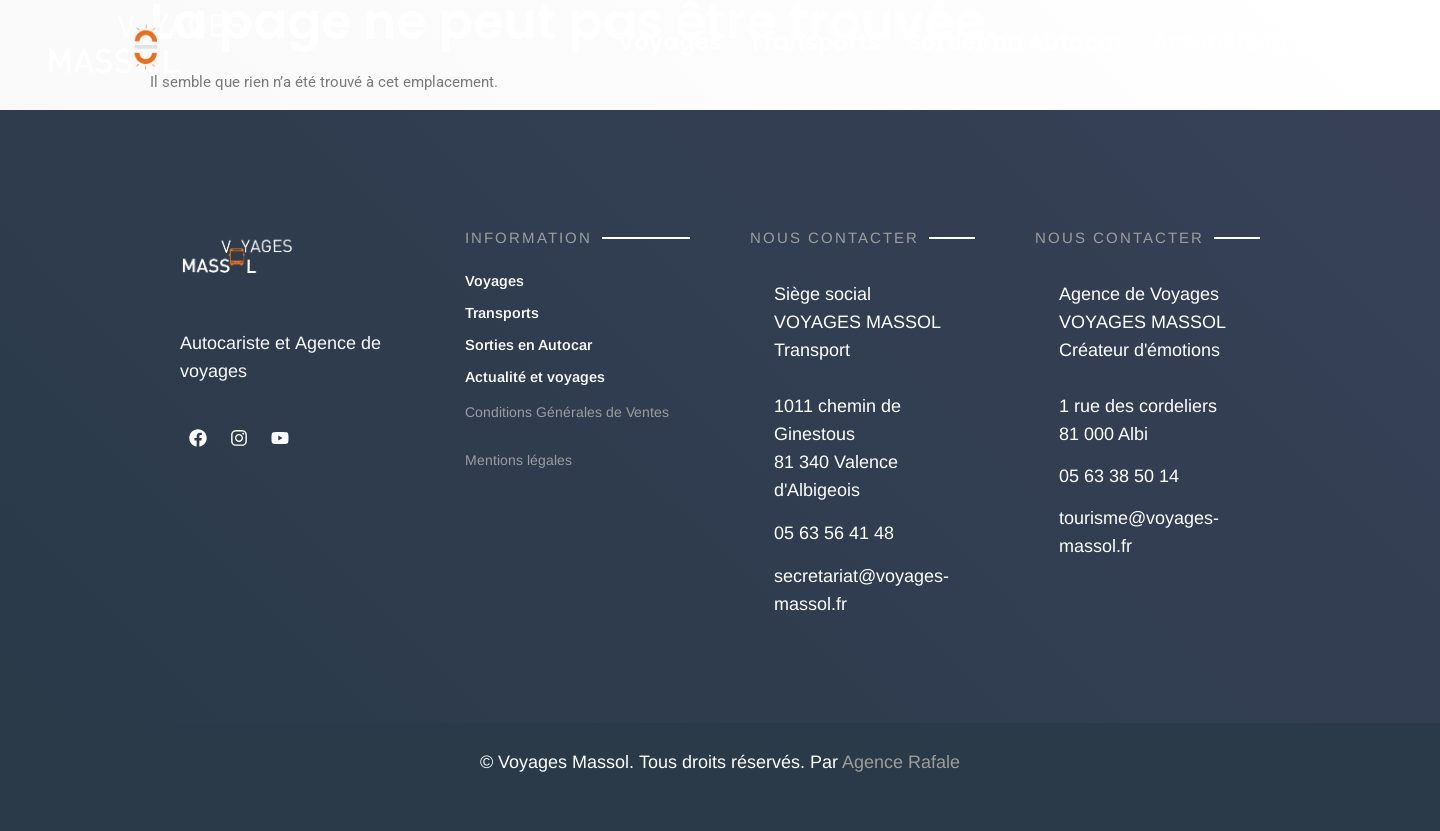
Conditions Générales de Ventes (567, 412)
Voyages (669, 42)
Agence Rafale (901, 762)
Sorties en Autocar (1016, 42)
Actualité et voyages (1273, 42)
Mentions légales (518, 460)
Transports (814, 42)
